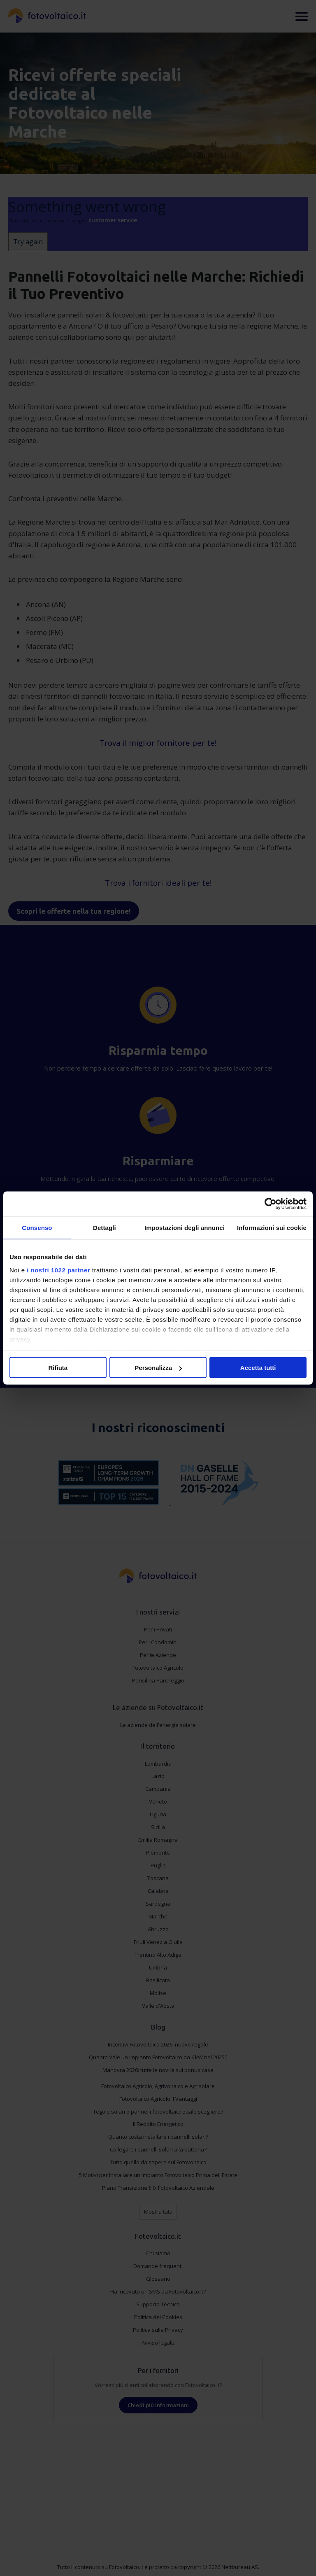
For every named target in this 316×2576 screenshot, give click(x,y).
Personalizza (158, 1367)
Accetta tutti (258, 1367)
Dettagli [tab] (104, 1227)
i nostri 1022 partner (58, 1269)
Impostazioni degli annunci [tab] (184, 1227)
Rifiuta (57, 1367)
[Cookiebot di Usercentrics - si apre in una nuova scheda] (271, 1204)
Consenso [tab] (37, 1227)
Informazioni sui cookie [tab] (272, 1227)
